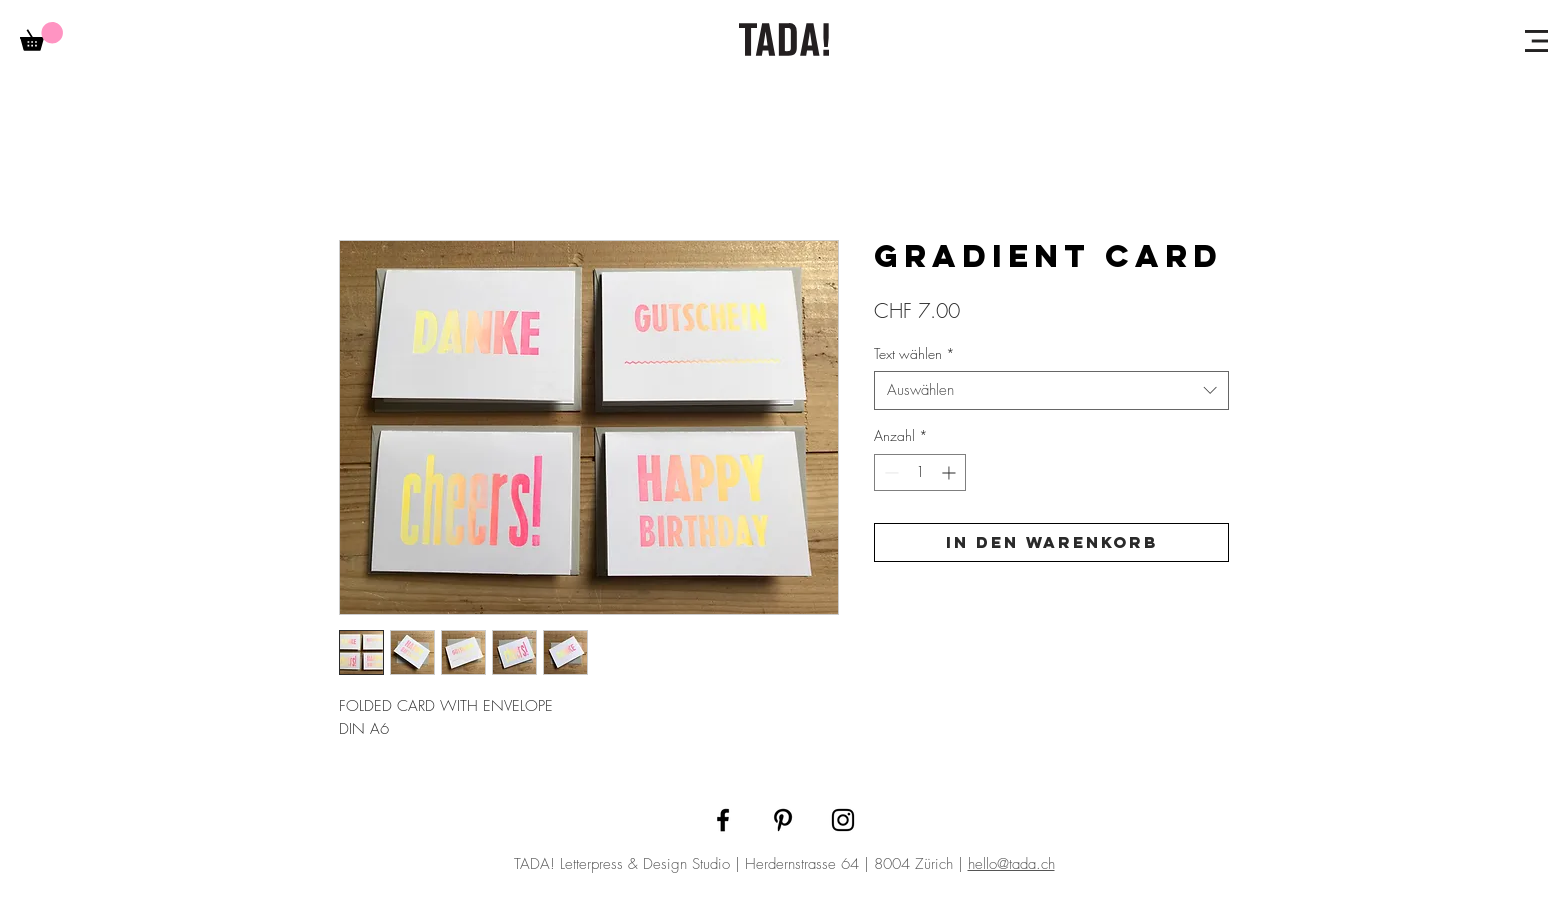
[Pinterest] (783, 820)
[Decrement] (889, 472)
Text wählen (914, 353)
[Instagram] (843, 820)
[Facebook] (723, 820)
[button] (1536, 41)
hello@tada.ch (1011, 864)
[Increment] (950, 472)
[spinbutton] (920, 472)
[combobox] (1051, 390)
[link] (41, 36)
